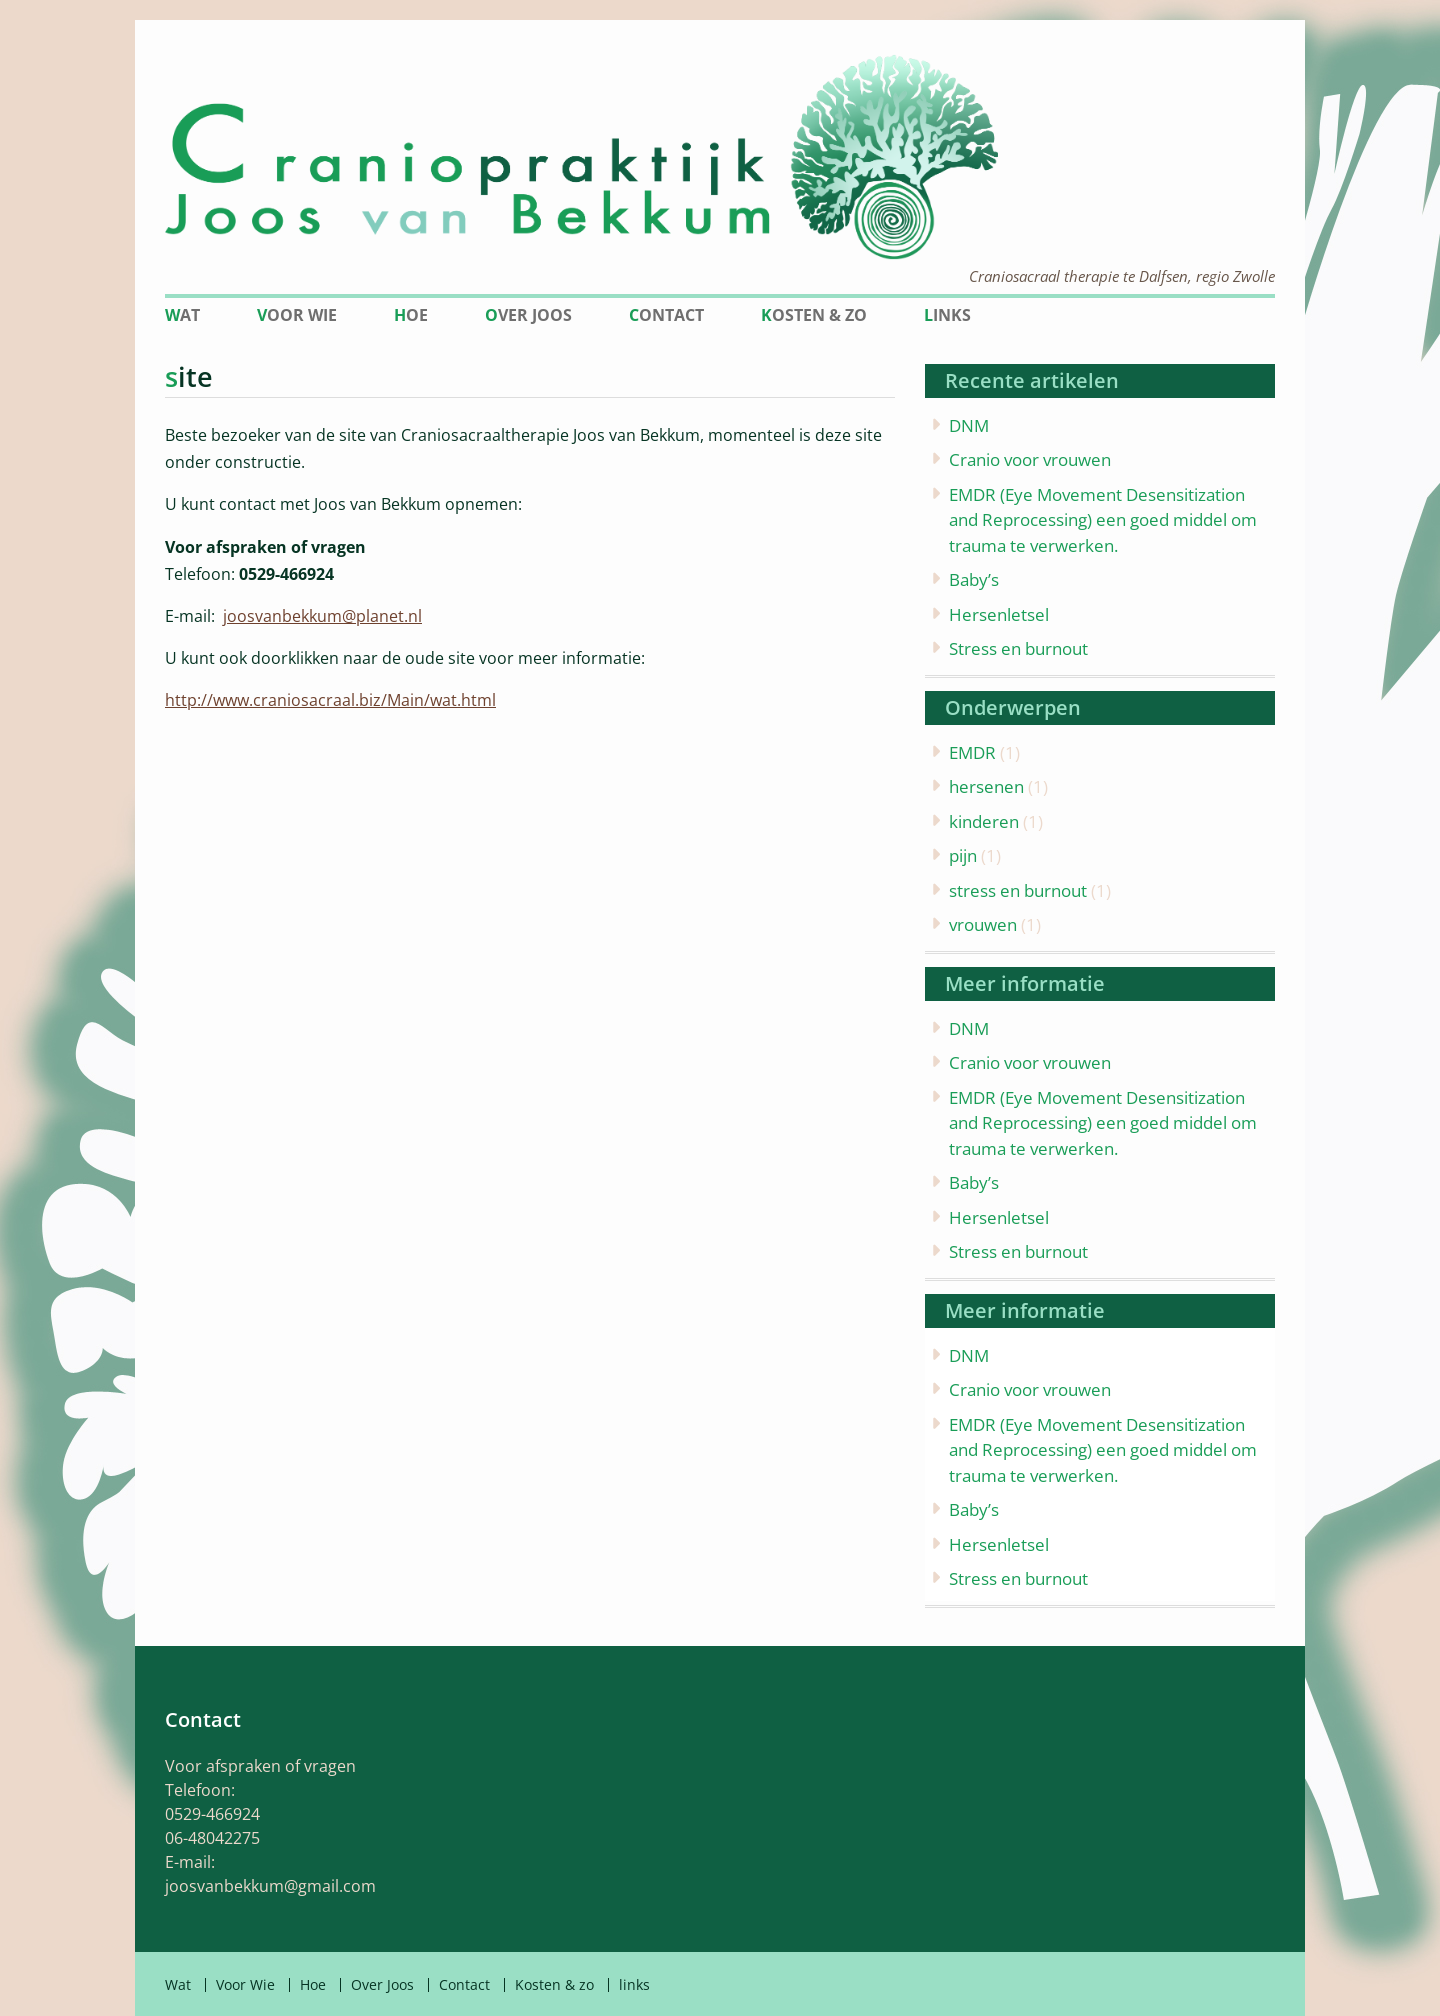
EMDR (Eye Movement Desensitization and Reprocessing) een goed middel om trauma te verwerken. (1103, 520)
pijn (963, 855)
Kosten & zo (814, 315)
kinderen (984, 821)
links (947, 315)
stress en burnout (1018, 890)
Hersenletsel (999, 614)
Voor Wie (297, 315)
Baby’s (974, 579)
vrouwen (983, 924)
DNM (969, 425)
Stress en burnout (1018, 648)
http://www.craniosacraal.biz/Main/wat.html (330, 700)
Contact (666, 315)
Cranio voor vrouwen (1030, 459)
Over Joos (528, 315)
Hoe (411, 315)
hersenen (986, 786)
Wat (182, 315)
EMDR (972, 752)
